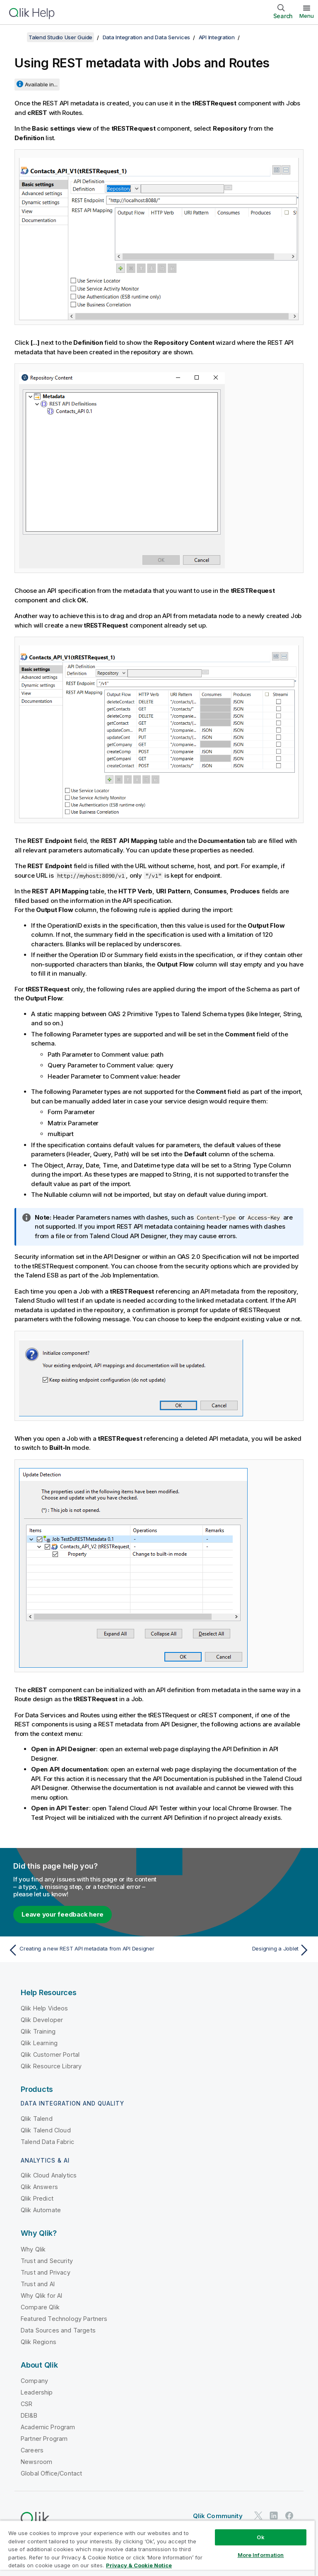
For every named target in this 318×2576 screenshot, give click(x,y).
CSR (26, 2403)
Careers (32, 2450)
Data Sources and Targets (58, 2330)
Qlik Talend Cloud (46, 2130)
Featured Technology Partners (64, 2318)
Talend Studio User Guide (60, 37)
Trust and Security (47, 2260)
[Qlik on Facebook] (289, 2515)
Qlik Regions (38, 2341)
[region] (157, 2548)
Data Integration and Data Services (146, 37)
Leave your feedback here (63, 1914)
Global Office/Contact (51, 2473)
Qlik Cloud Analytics (49, 2175)
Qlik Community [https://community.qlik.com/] (218, 2516)
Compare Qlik (40, 2307)
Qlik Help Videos (44, 2008)
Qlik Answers (39, 2186)
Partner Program (44, 2438)
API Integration (217, 37)
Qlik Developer (42, 2019)
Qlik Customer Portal (50, 2054)
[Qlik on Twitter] (258, 2515)
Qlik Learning (39, 2042)
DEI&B (29, 2415)
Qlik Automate (41, 2209)
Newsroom (36, 2461)
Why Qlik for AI (41, 2295)
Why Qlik (33, 2249)
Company (34, 2380)
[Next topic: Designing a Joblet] (237, 1950)
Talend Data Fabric (47, 2141)
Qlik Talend (37, 2118)
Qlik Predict (37, 2198)
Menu (306, 15)
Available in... (41, 84)
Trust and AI (38, 2283)
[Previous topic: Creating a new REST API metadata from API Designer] (81, 1950)
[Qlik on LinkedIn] (273, 2515)
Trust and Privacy (45, 2272)
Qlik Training (38, 2031)
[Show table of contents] (16, 37)
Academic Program (48, 2426)
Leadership (37, 2392)
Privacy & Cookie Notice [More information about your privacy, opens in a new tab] (139, 2565)
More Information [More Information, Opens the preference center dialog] (261, 2555)
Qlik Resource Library (51, 2066)
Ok (260, 2537)
